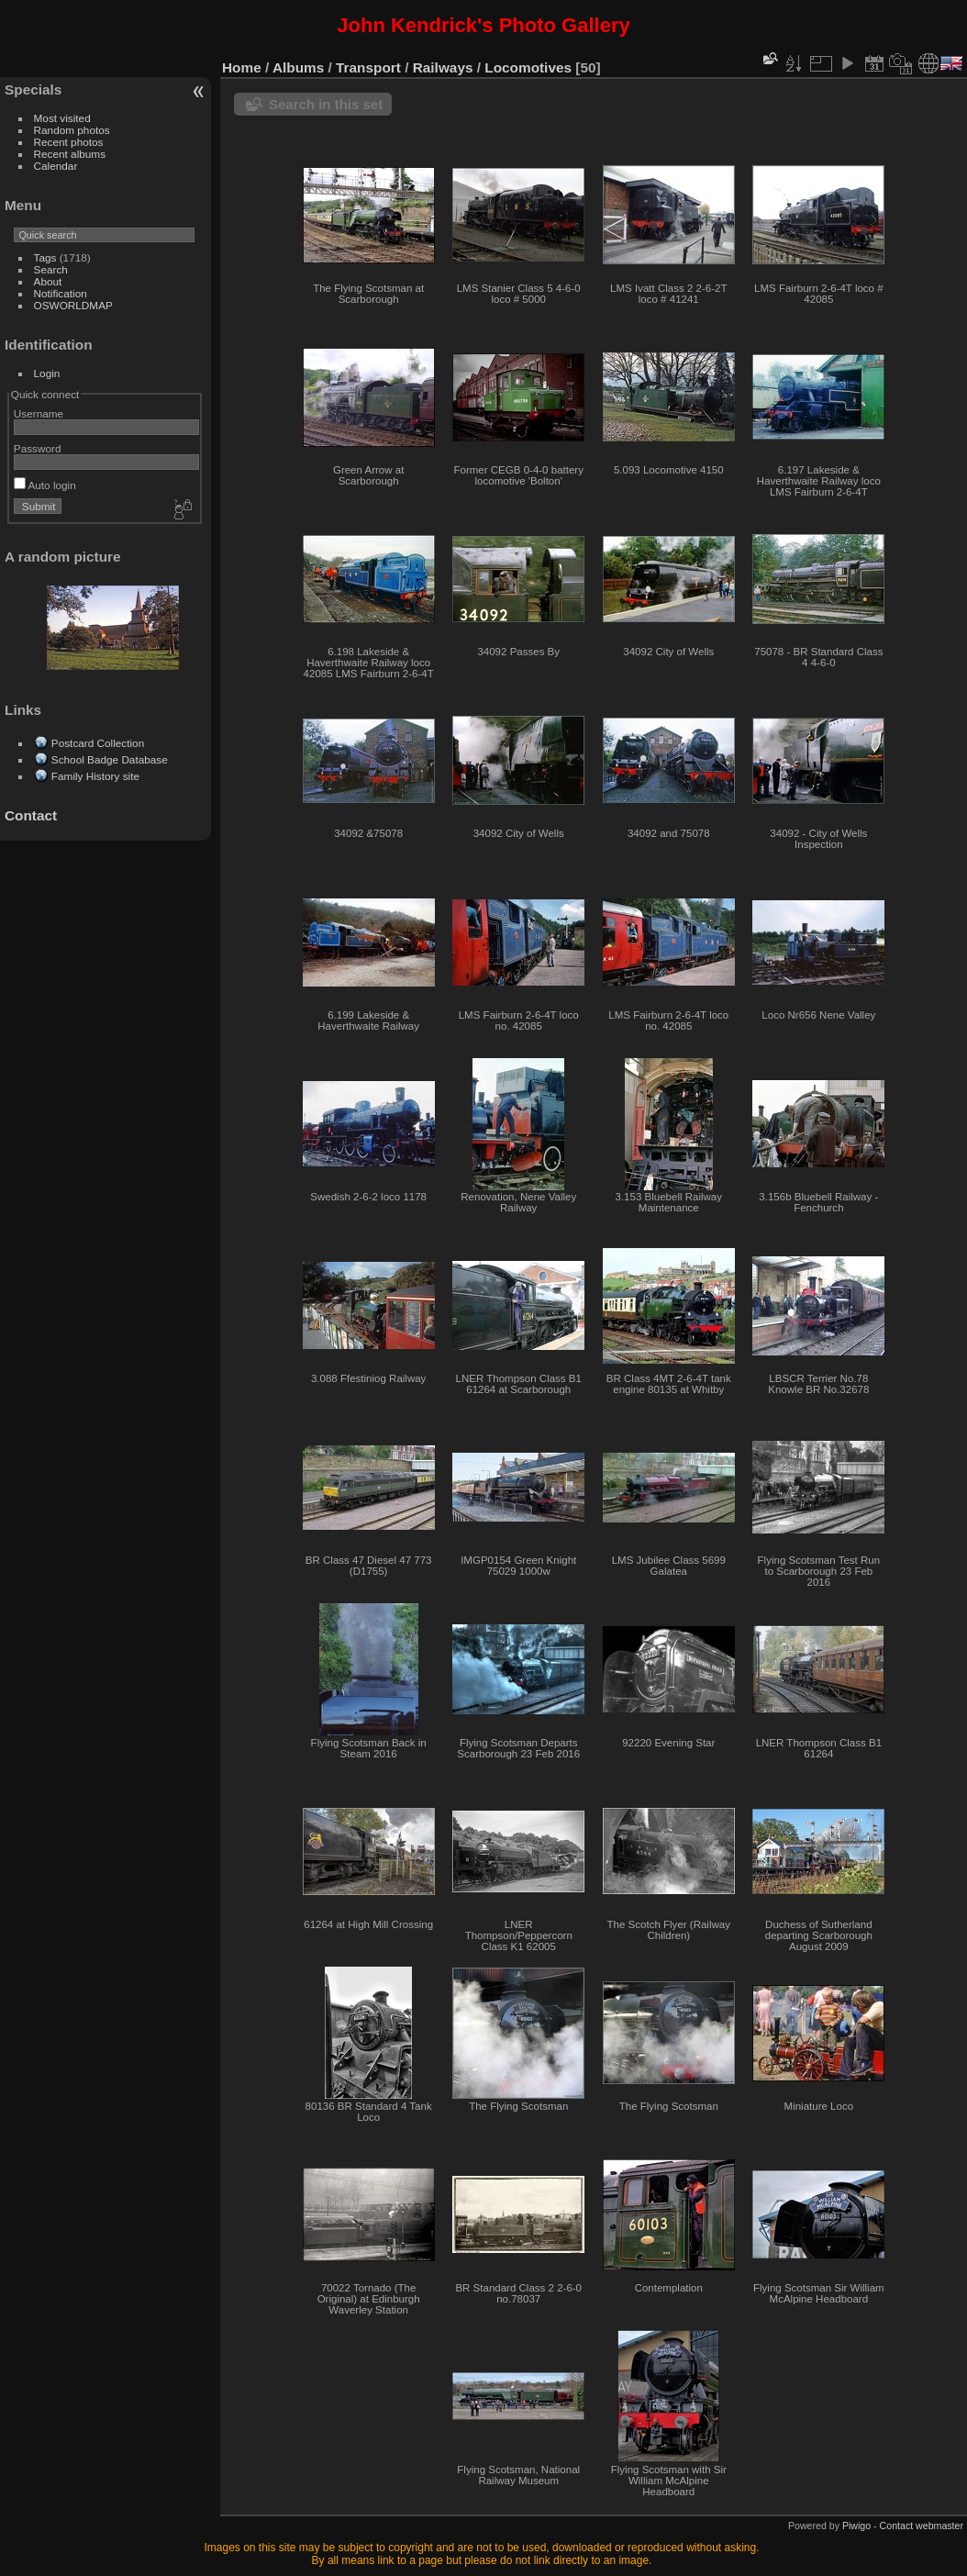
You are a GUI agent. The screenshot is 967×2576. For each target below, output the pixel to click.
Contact (31, 815)
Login (47, 373)
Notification (60, 293)
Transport (368, 67)
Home (241, 67)
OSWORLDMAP (73, 305)
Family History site (95, 776)
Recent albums (70, 154)
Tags (45, 257)
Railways (443, 67)
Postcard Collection (97, 743)
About (48, 281)
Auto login (45, 485)
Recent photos (69, 142)
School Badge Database (109, 759)
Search (51, 269)
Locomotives (528, 67)
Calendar (56, 166)
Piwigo (856, 2525)
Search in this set (326, 104)
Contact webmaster (921, 2525)
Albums (298, 67)
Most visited (62, 118)
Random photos (72, 130)
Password (37, 448)
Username (38, 413)
